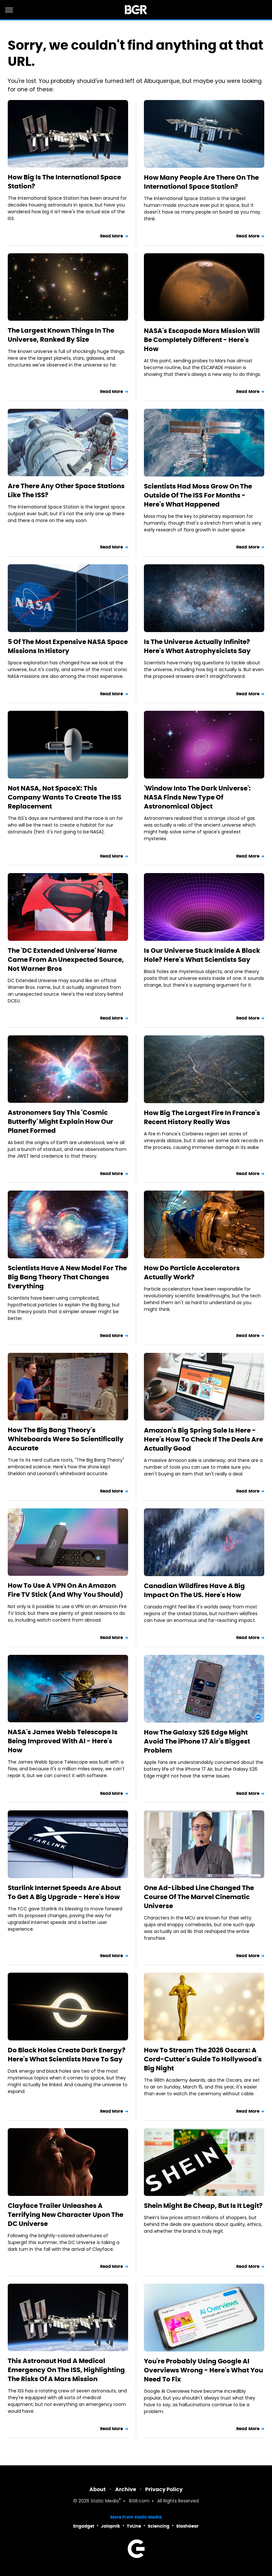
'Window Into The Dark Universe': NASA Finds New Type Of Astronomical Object (197, 797)
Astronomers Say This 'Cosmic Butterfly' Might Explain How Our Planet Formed (60, 1121)
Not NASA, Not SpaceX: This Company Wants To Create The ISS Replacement (64, 797)
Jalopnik (110, 2526)
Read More (111, 236)
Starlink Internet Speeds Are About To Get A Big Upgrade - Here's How (64, 1892)
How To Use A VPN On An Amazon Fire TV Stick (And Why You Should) (65, 1590)
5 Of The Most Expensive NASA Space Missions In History (68, 646)
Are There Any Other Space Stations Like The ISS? (66, 490)
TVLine (134, 2526)
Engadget (83, 2526)
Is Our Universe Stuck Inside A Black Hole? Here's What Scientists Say (202, 955)
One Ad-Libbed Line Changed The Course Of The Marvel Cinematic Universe (199, 1897)
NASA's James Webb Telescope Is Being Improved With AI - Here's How (62, 1741)
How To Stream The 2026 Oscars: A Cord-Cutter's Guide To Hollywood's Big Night (203, 2059)
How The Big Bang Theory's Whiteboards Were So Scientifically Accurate (66, 1439)
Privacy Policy (164, 2489)
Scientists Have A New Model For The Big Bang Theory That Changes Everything (67, 1277)
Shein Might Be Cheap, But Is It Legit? (203, 2205)
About (97, 2489)
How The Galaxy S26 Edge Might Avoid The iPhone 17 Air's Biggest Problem (197, 1741)
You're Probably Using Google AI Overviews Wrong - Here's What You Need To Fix (203, 2370)
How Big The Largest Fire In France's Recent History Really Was (202, 1117)
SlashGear (187, 2526)
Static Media (105, 2501)
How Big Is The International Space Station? (64, 181)
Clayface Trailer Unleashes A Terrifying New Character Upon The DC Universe (65, 2214)
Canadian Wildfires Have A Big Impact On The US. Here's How (194, 1590)
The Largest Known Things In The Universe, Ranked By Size (61, 335)
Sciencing (158, 2526)
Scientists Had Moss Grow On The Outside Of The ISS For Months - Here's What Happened (198, 495)
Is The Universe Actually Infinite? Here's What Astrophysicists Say (197, 646)
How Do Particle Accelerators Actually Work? (192, 1272)
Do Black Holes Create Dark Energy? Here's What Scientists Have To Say (67, 2054)
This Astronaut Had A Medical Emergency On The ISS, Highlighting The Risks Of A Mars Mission (66, 2370)
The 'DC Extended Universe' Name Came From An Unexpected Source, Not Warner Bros (66, 959)
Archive (125, 2489)
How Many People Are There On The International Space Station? (201, 182)
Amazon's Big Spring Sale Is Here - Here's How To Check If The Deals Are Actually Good (203, 1439)
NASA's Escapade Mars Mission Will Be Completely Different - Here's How (202, 340)
